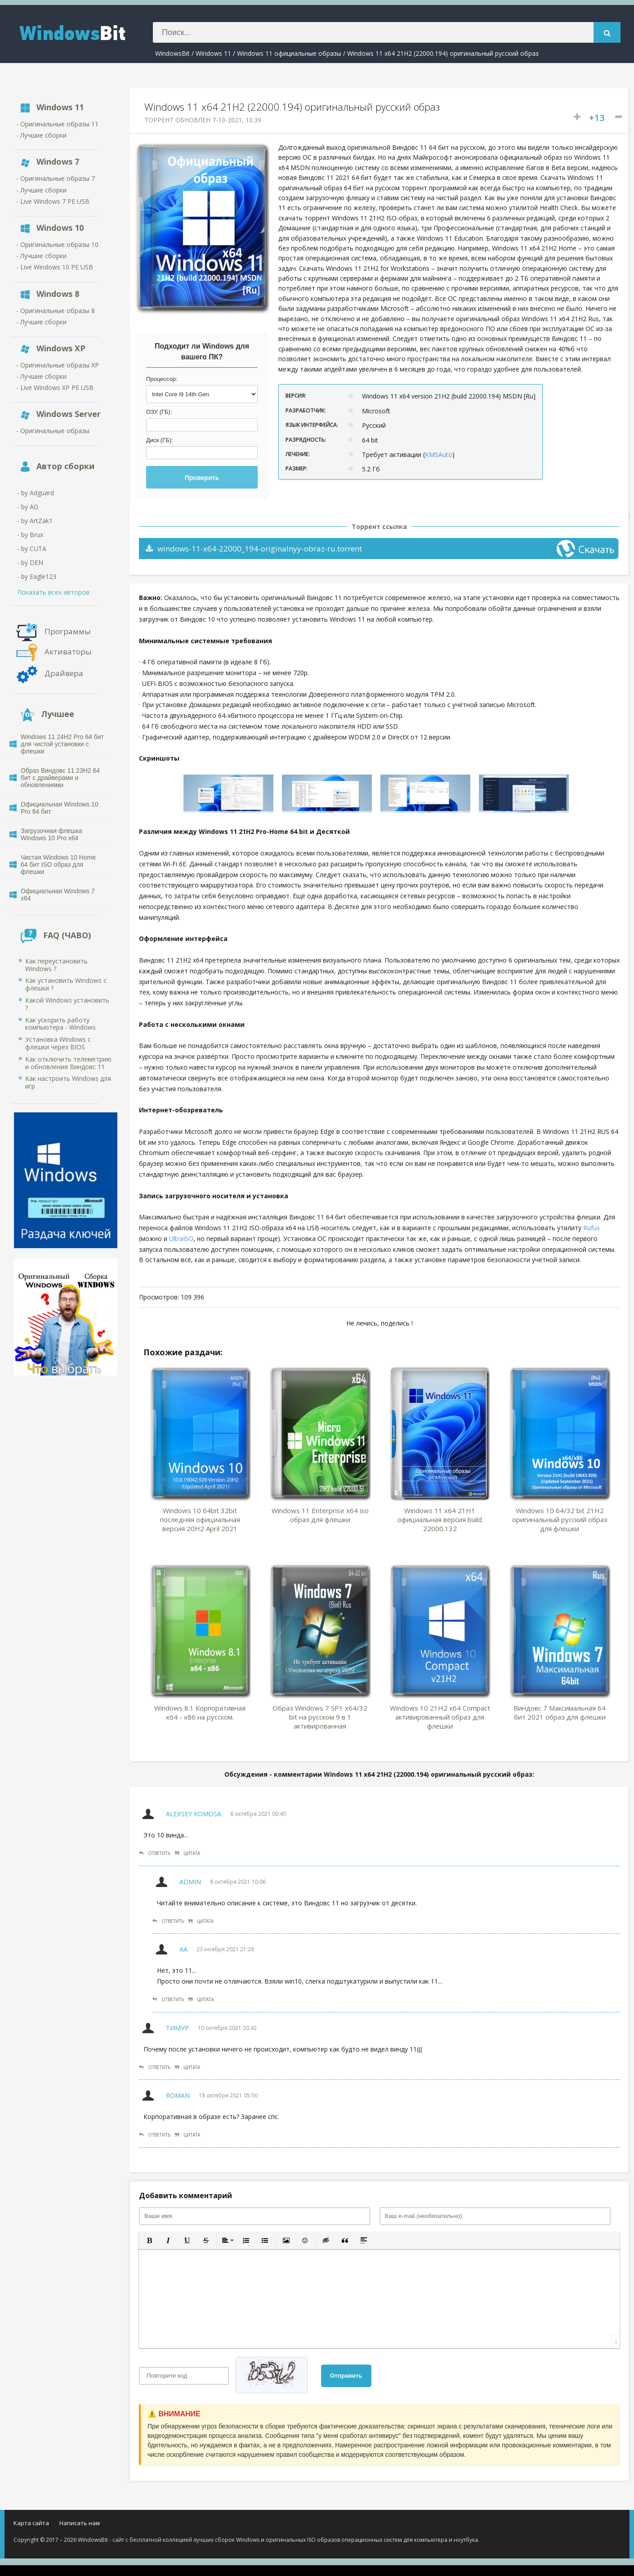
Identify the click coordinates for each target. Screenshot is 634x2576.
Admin (190, 1881)
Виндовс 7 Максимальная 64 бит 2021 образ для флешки (559, 1712)
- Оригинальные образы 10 (57, 244)
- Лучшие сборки (41, 135)
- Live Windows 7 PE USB (52, 201)
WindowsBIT (83, 31)
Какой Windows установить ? (67, 1004)
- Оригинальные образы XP (57, 365)
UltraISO (181, 1238)
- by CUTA (31, 548)
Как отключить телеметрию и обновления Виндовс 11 (68, 1063)
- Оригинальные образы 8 (55, 310)
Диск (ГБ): (159, 440)
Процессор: (162, 379)
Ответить (154, 1853)
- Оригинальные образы (52, 430)
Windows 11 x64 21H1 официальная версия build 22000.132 (439, 1519)
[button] (149, 2240)
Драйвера (64, 673)
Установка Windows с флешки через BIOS (58, 1043)
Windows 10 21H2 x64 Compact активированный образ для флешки (440, 1716)
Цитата (187, 1853)
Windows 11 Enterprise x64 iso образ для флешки (320, 1515)
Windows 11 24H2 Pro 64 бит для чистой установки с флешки (62, 744)
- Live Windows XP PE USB (55, 387)
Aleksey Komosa (193, 1814)
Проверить (202, 477)
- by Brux (30, 534)
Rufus (591, 1227)
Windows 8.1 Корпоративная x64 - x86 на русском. (200, 1712)
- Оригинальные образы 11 (57, 124)
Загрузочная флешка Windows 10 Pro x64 (51, 834)
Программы (68, 631)
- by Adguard (35, 492)
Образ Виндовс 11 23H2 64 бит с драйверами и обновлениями (60, 777)
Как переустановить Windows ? (56, 965)
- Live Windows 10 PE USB (54, 267)
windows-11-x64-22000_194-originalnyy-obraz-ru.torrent (254, 548)
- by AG (27, 506)
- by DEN (30, 562)
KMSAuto (438, 454)
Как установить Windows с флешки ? (66, 984)
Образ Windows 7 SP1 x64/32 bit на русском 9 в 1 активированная (319, 1716)
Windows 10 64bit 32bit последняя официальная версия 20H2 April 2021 (200, 1519)
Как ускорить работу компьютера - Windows (60, 1024)
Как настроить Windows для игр (68, 1082)
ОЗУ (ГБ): (159, 411)
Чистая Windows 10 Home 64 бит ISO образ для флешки (58, 864)
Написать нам (79, 2523)
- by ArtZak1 (35, 520)
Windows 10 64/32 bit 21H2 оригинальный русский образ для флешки (559, 1519)
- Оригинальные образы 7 (55, 178)
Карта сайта (31, 2523)
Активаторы (68, 651)
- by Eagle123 (36, 576)
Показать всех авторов (53, 592)
